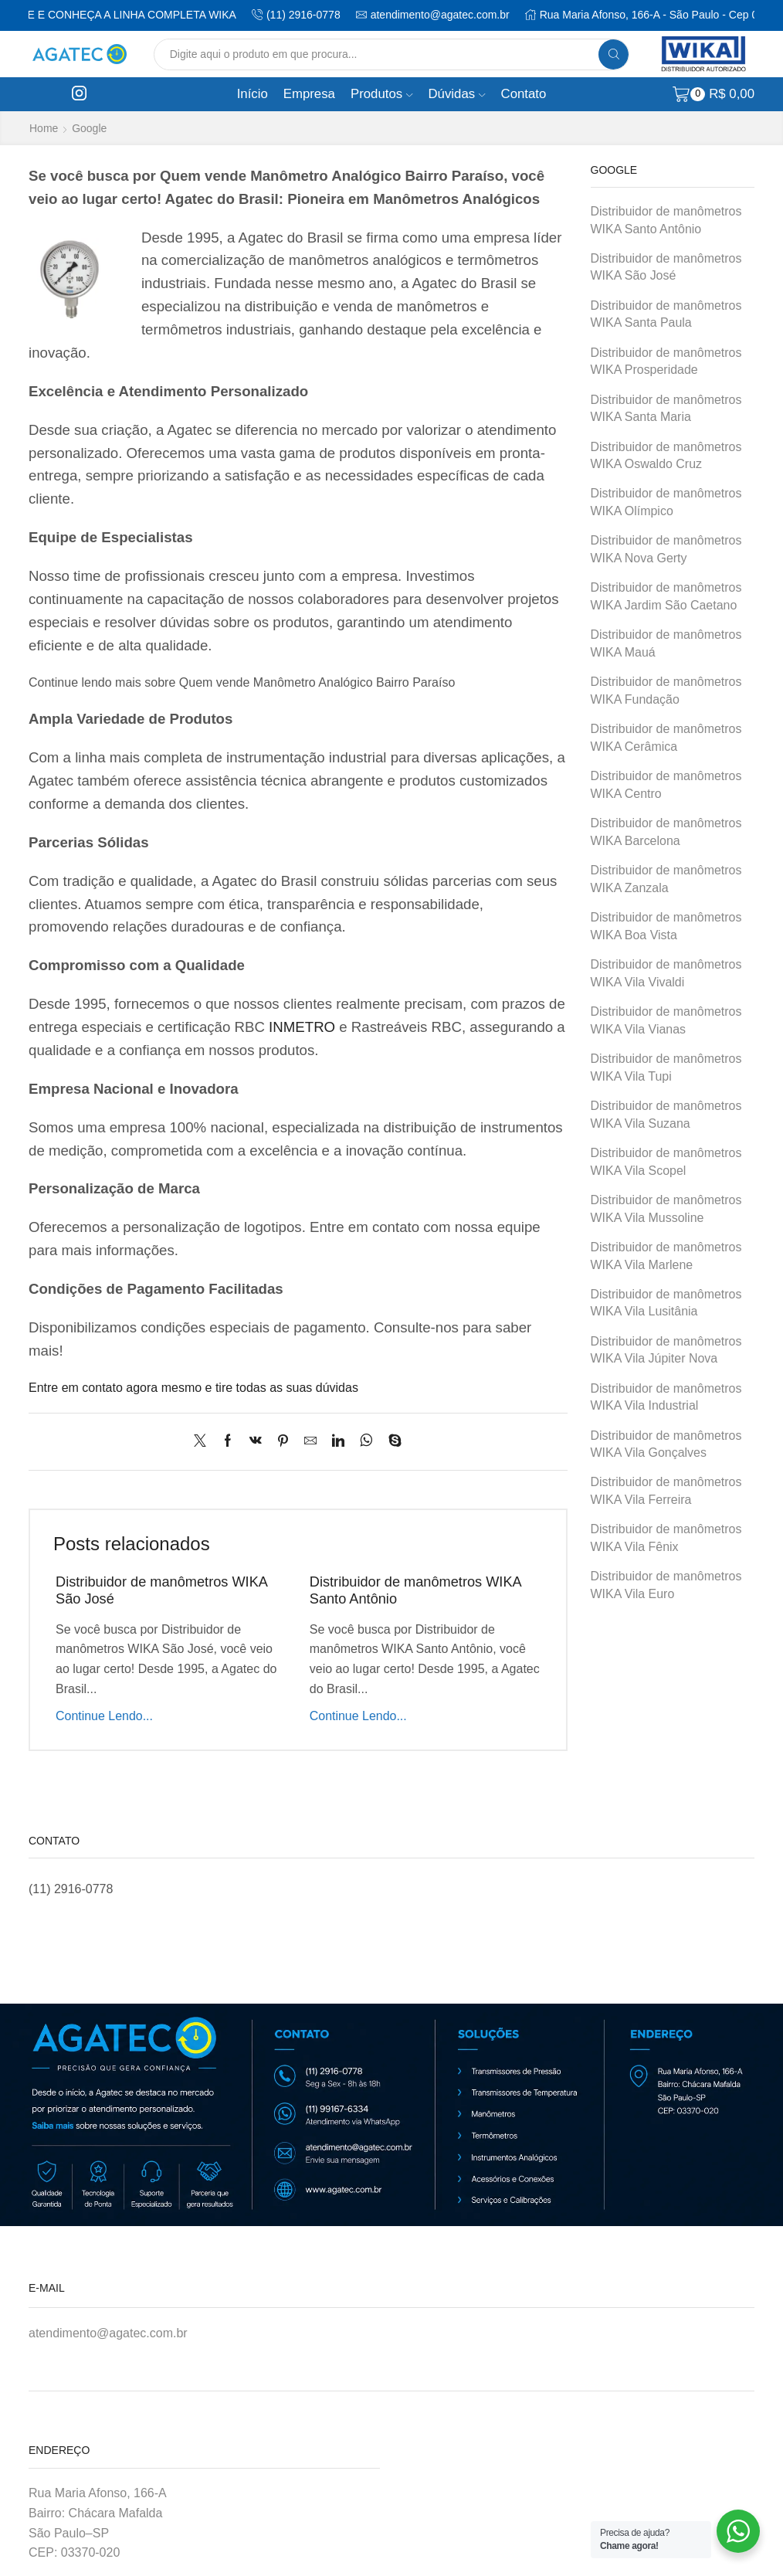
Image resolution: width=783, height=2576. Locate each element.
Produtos (382, 94)
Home (43, 128)
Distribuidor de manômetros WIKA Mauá (666, 643)
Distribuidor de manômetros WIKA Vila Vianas (666, 1020)
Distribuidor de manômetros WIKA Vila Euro (666, 1585)
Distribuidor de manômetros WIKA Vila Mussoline (666, 1208)
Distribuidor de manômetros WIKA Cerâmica (666, 737)
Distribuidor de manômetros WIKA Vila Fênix (666, 1537)
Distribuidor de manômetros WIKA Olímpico (666, 502)
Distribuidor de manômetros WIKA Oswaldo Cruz (666, 455)
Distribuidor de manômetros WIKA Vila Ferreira (666, 1490)
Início (252, 94)
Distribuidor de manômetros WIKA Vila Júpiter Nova (666, 1350)
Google (89, 128)
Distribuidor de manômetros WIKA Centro (666, 784)
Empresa (309, 94)
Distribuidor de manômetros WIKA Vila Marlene (666, 1255)
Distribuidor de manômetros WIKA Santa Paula (666, 314)
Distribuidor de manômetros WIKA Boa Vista (666, 926)
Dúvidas (457, 94)
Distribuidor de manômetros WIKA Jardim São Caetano (666, 596)
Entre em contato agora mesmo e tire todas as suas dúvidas (193, 1387)
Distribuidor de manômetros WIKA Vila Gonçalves (666, 1444)
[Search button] (613, 54)
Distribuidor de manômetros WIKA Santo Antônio (666, 220)
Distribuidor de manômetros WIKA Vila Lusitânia (666, 1303)
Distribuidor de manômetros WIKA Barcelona (666, 831)
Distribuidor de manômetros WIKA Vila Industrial (666, 1397)
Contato (524, 94)
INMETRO (302, 1027)
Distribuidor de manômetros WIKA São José (666, 267)
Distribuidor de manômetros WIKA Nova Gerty (666, 549)
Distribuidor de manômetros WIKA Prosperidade (666, 361)
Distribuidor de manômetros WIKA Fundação (666, 690)
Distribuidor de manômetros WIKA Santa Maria (666, 408)
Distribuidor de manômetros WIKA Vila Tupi (666, 1067)
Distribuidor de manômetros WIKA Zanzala (666, 879)
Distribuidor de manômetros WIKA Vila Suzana (666, 1114)
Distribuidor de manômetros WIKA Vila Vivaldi (666, 973)
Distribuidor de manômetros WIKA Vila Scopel (666, 1161)
